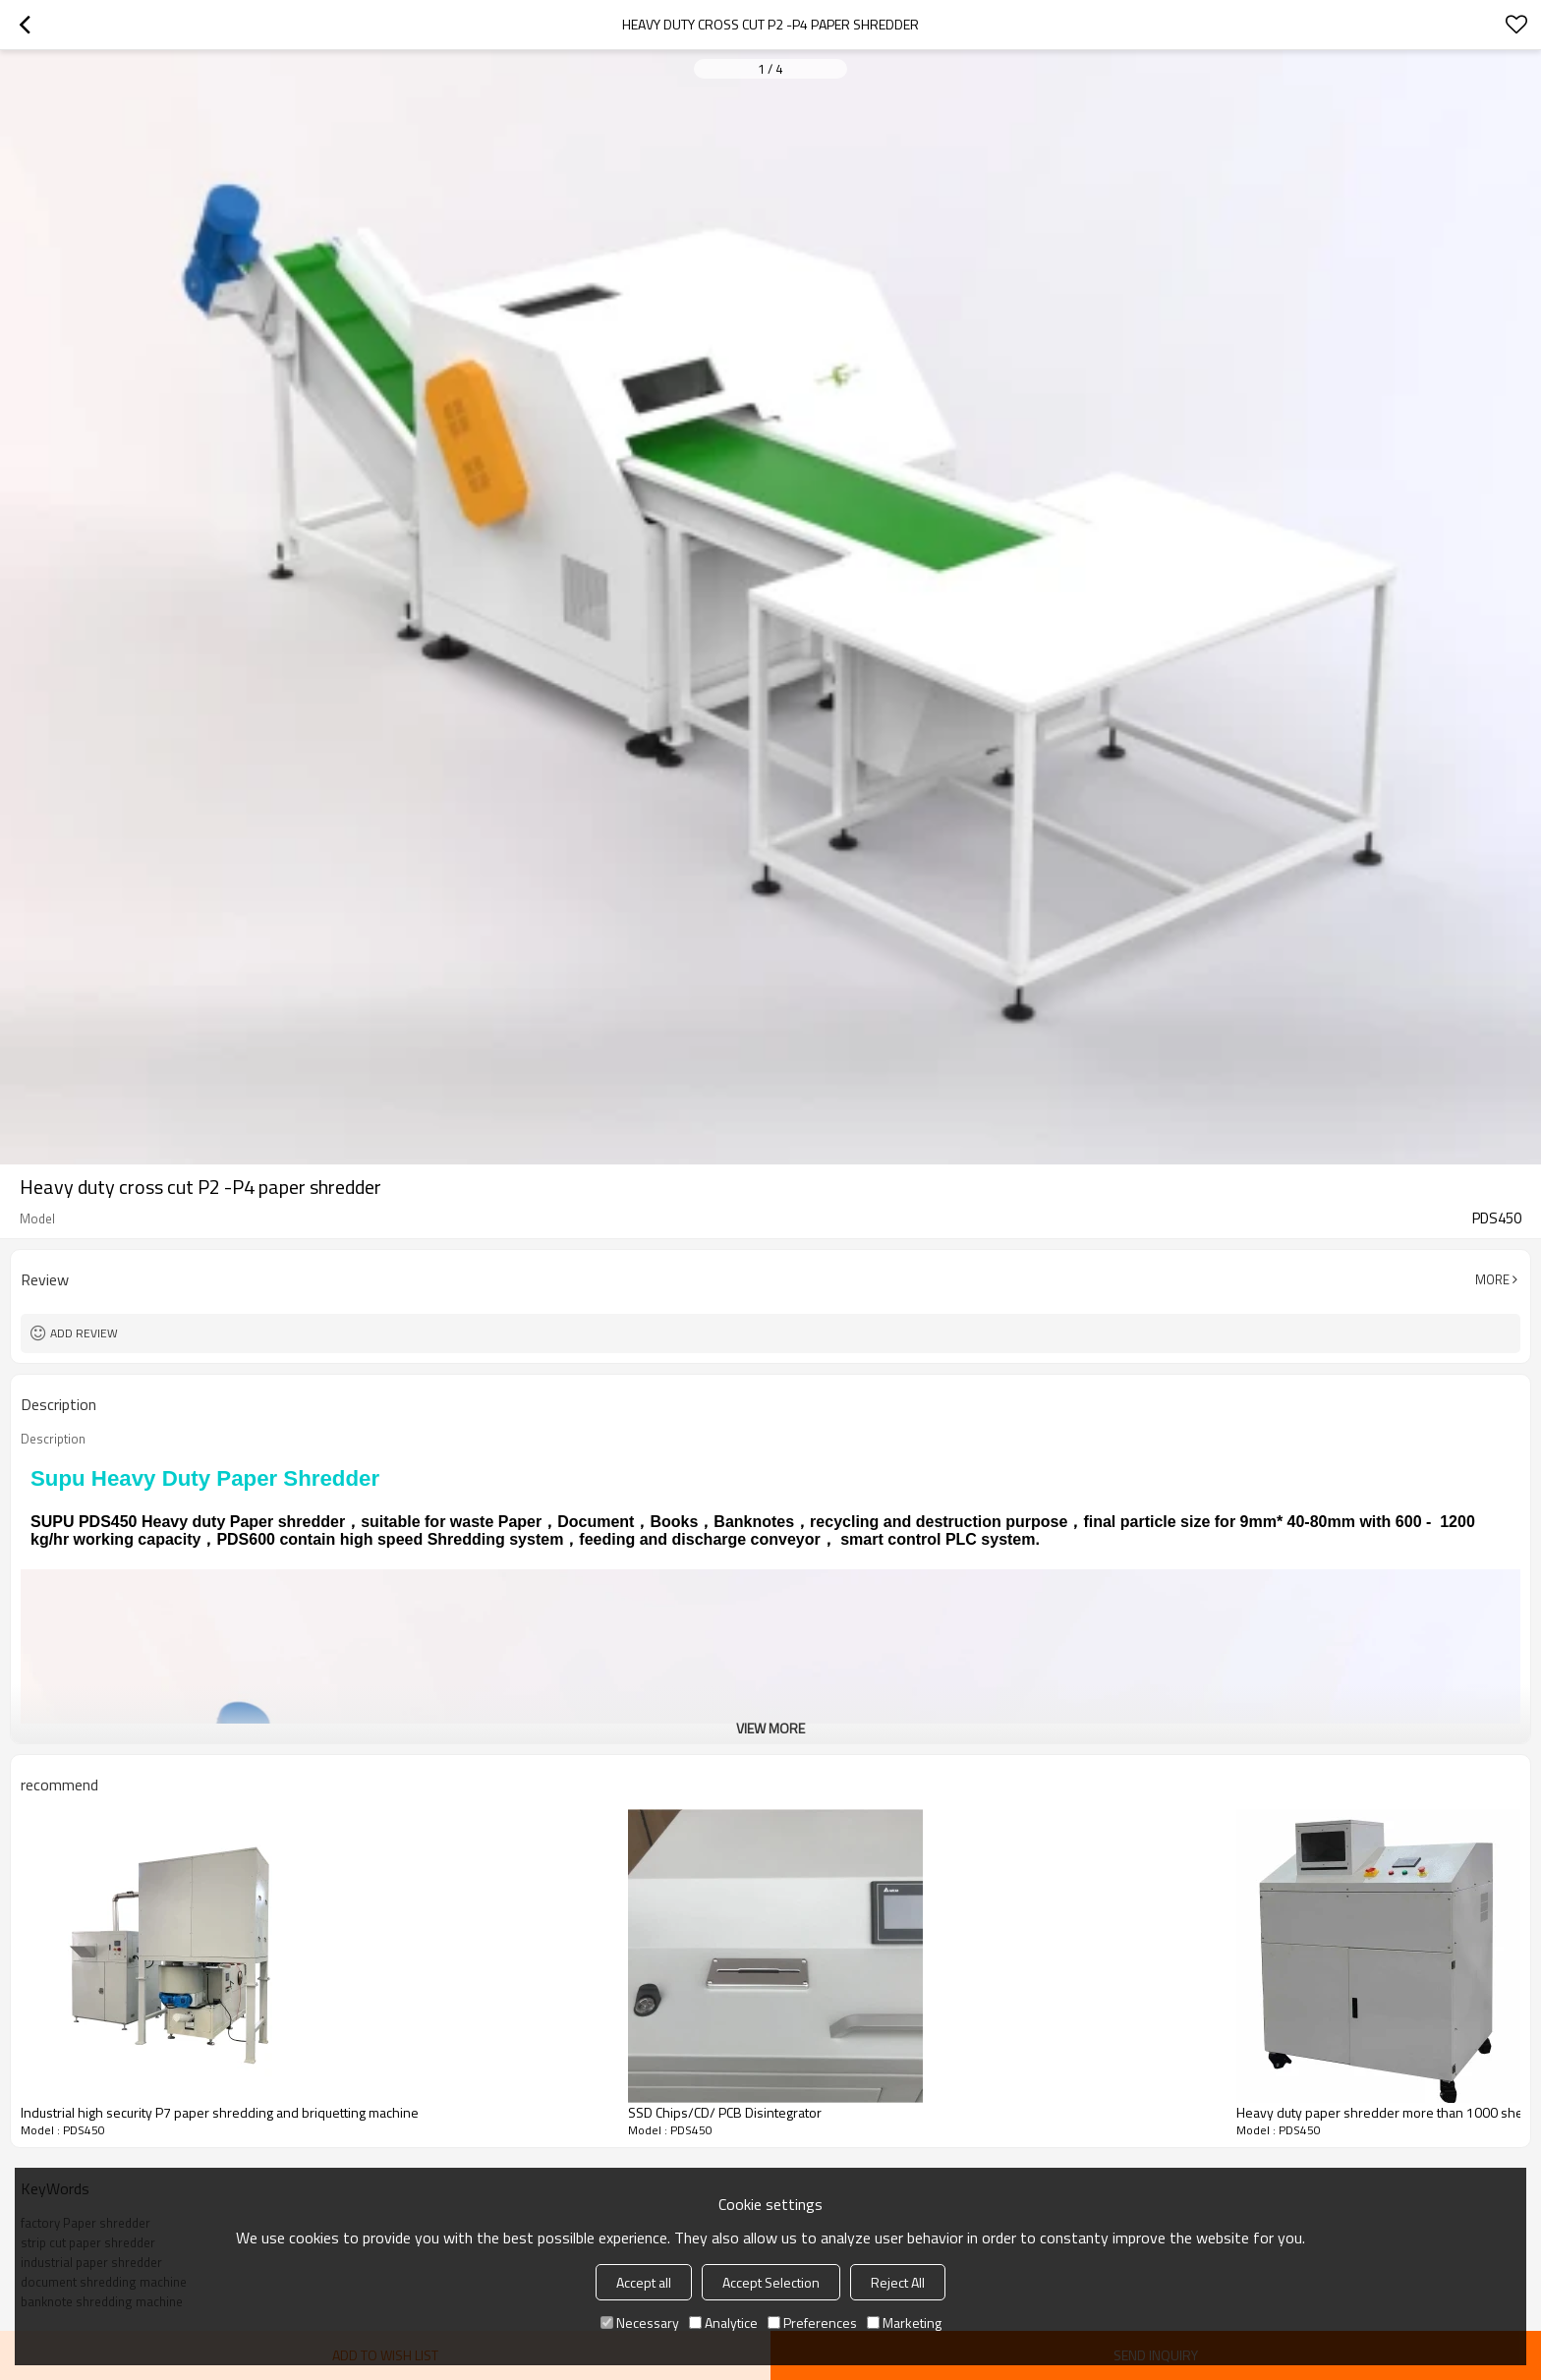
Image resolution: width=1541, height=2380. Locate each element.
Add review (84, 1333)
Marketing (904, 2322)
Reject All (898, 2282)
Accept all (643, 2282)
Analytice (723, 2322)
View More (770, 1728)
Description (53, 1438)
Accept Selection (771, 2282)
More (1492, 1279)
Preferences (812, 2322)
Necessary (639, 2322)
